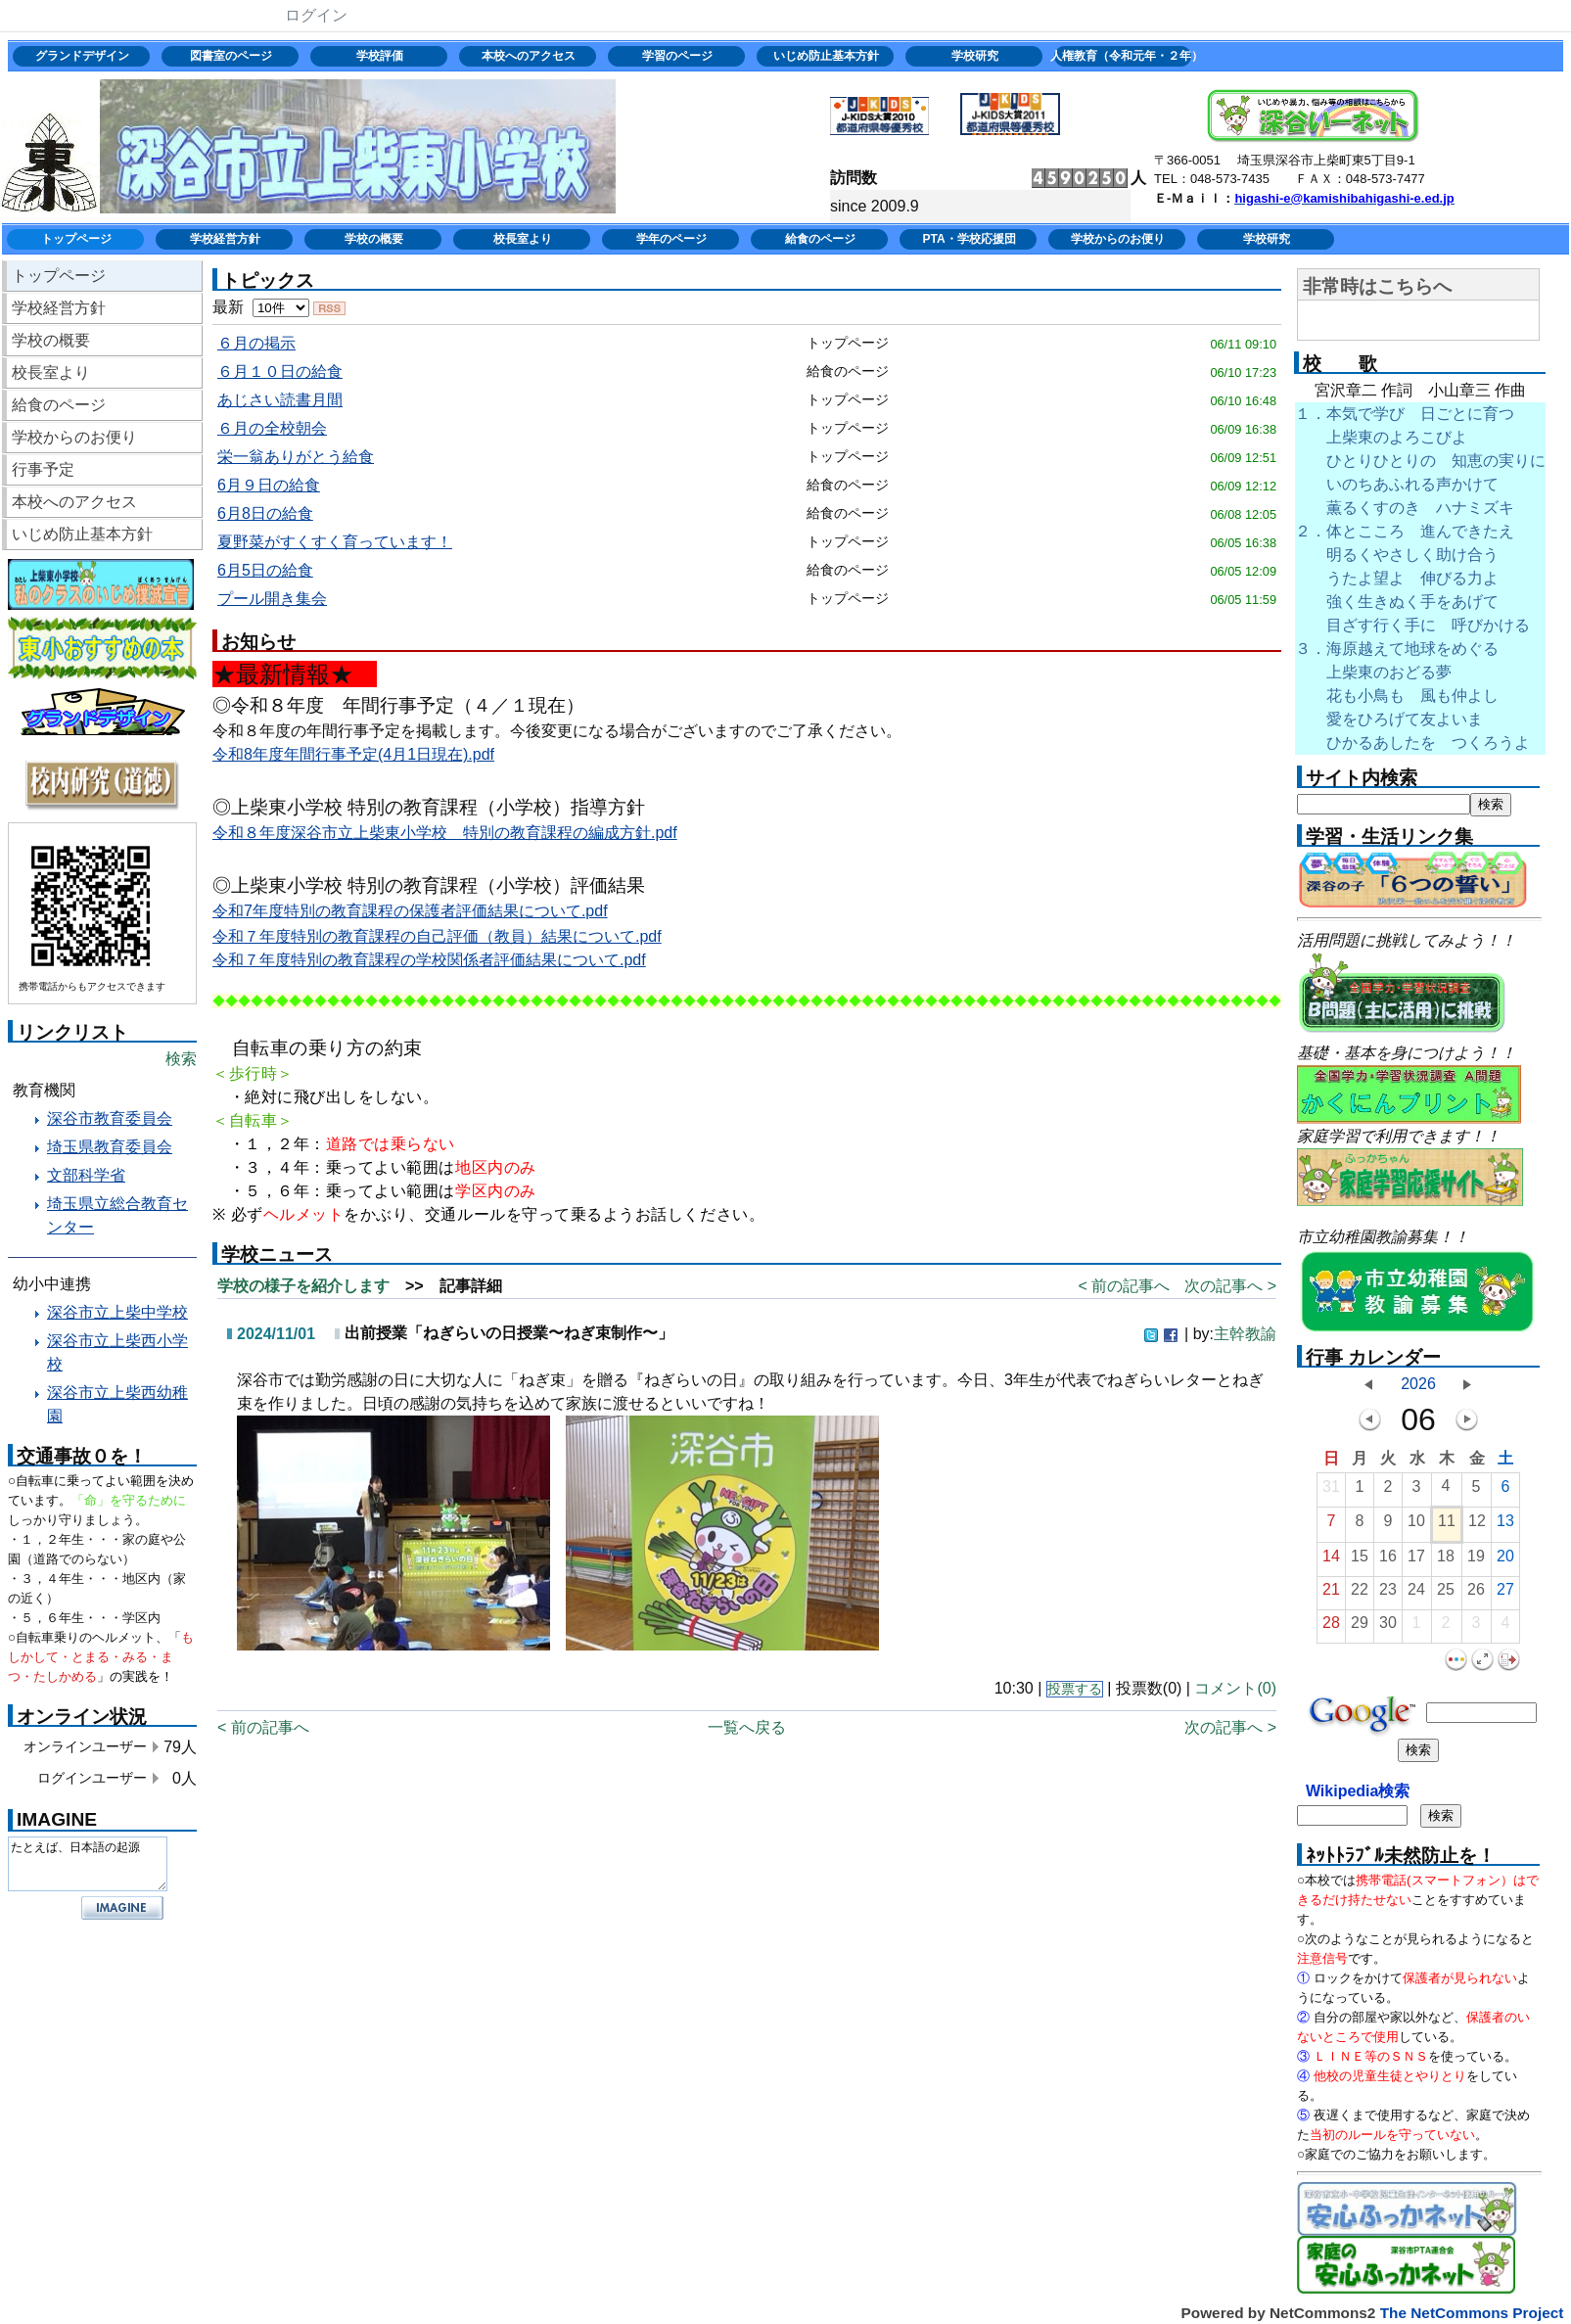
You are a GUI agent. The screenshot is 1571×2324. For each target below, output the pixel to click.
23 (1388, 1594)
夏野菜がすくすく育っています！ (334, 542)
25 (1446, 1594)
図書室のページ (231, 56)
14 (1331, 1561)
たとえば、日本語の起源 (87, 1863)
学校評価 (379, 56)
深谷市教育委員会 (109, 1118)
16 (1388, 1561)
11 (1446, 1525)
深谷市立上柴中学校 (117, 1312)
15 (1359, 1561)
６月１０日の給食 (280, 371)
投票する (1074, 1689)
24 (1416, 1594)
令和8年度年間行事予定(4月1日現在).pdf (353, 754)
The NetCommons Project (1472, 2312)
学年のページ (671, 239)
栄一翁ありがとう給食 (295, 456)
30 (1388, 1627)
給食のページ (820, 239)
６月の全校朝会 (272, 428)
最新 (260, 307)
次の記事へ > (1230, 1286)
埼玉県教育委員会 (109, 1147)
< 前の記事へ (1124, 1286)
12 (1477, 1525)
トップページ (76, 239)
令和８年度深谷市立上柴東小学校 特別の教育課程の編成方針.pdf (444, 832)
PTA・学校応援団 (968, 239)
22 (1359, 1594)
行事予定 (43, 469)
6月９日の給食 (268, 485)
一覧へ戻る (747, 1727)
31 (1331, 1491)
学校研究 (974, 56)
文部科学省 (86, 1175)
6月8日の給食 (265, 513)
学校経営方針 (225, 239)
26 (1476, 1594)
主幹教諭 (1245, 1333)
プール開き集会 (272, 598)
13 (1505, 1525)
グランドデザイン (82, 56)
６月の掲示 (256, 343)
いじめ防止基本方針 (826, 56)
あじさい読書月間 (280, 400)
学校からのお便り (1118, 239)
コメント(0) (1235, 1688)
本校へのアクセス (529, 56)
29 (1359, 1627)
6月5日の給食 (265, 570)
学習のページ (677, 56)
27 (1505, 1594)
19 (1476, 1561)
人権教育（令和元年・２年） (1124, 56)
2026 (1418, 1383)
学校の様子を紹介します (303, 1286)
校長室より (522, 239)
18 (1446, 1561)
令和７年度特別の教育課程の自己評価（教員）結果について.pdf (437, 936)
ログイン (316, 15)
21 (1331, 1594)
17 (1416, 1561)
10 (1416, 1525)
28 (1331, 1627)
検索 (181, 1058)
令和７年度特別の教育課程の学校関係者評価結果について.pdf (429, 960)
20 (1505, 1561)
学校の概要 (374, 239)
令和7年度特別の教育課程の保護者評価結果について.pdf (410, 911)
